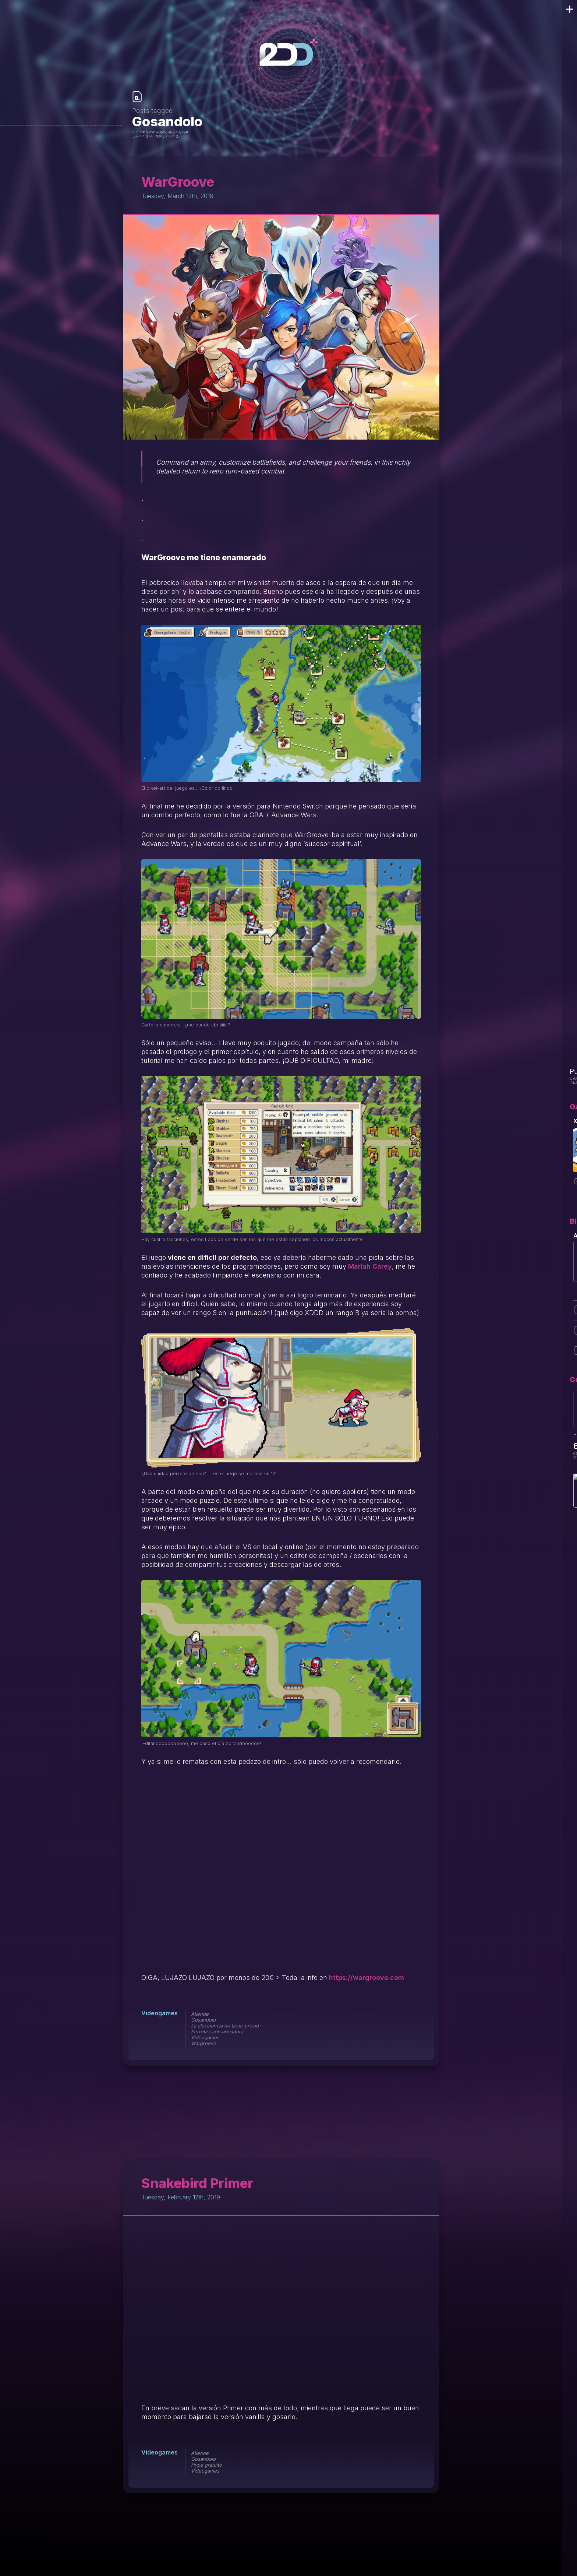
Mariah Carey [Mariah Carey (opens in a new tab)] (370, 1266)
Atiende (200, 2014)
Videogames (159, 2013)
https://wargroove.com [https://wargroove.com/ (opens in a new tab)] (366, 1977)
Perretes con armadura (217, 2031)
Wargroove (203, 2043)
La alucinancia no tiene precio (225, 2026)
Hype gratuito (206, 2465)
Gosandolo (203, 2020)
